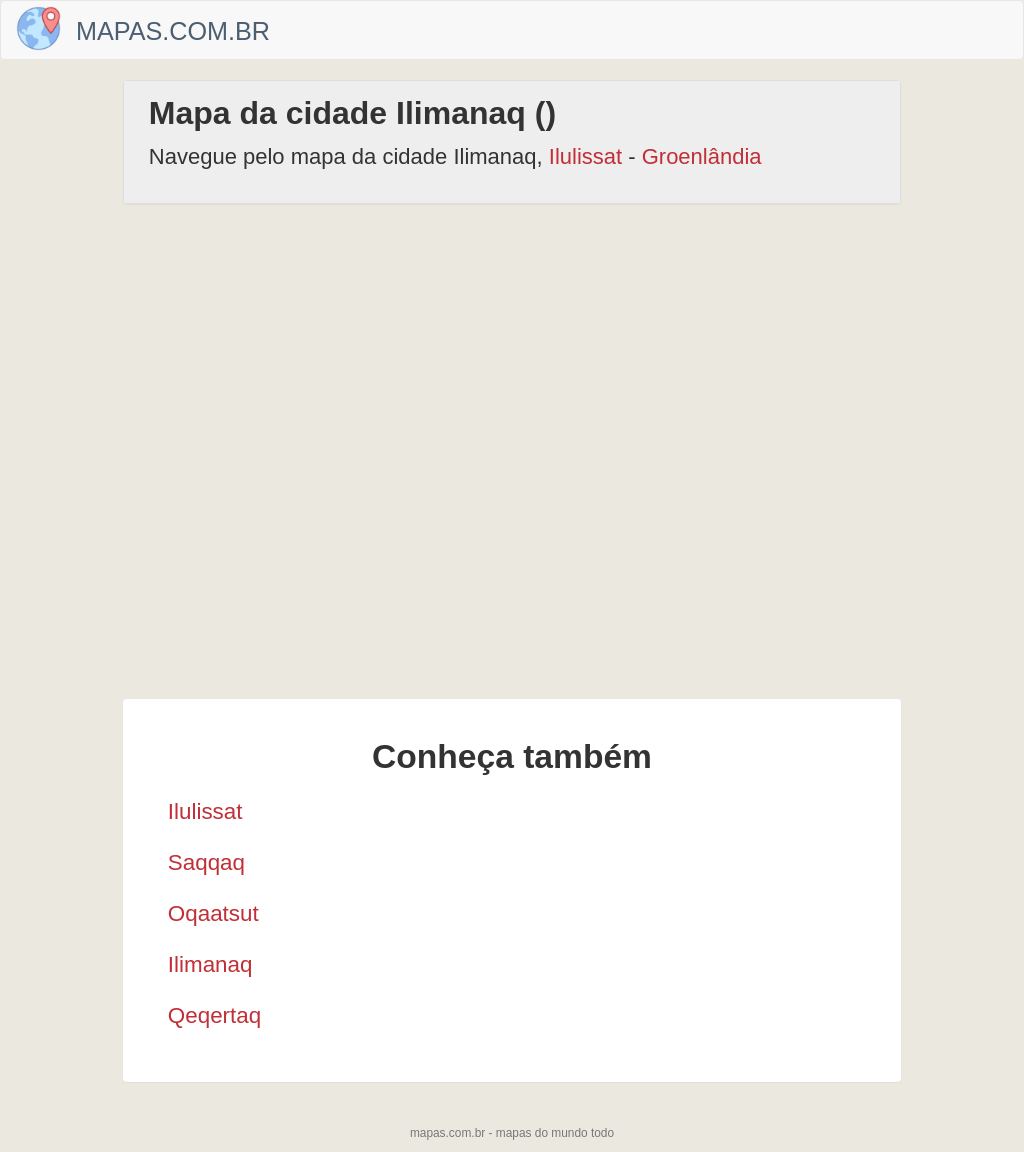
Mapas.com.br (173, 31)
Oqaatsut (213, 913)
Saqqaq (206, 862)
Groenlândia (702, 156)
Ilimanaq (210, 964)
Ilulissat (585, 156)
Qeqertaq (214, 1015)
